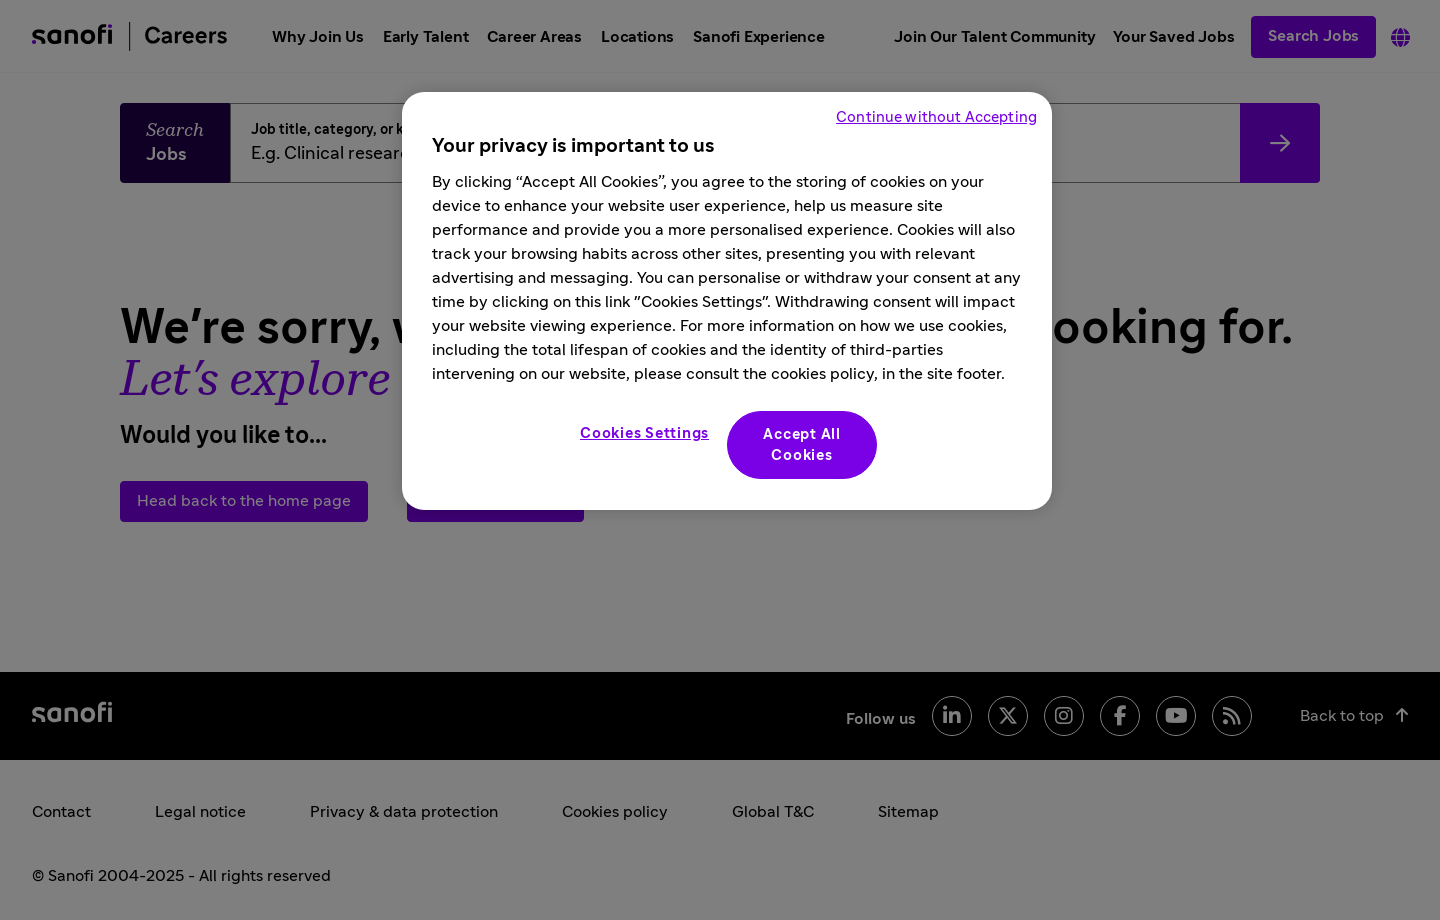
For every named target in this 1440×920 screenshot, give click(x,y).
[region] (727, 301)
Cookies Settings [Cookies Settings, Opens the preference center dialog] (644, 433)
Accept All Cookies (802, 445)
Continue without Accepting (936, 117)
